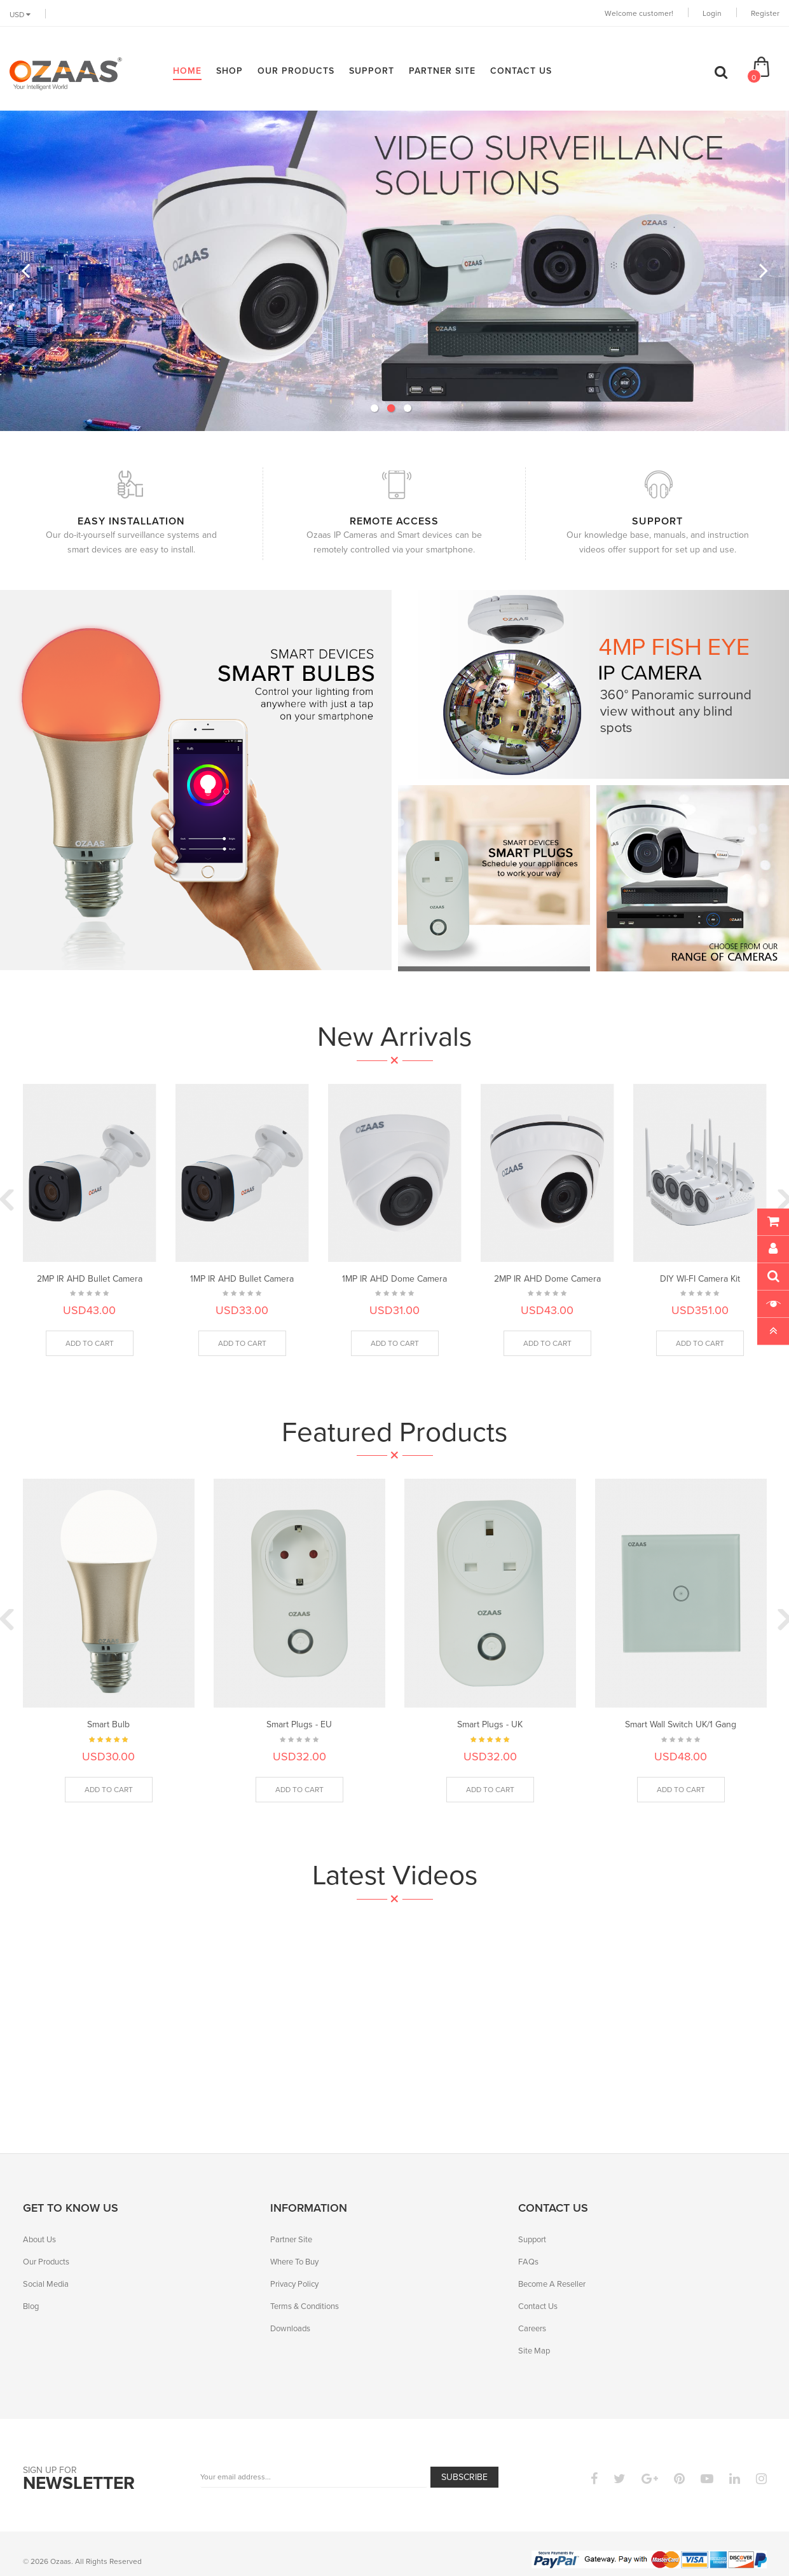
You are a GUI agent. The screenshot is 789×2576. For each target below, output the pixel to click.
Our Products (46, 2261)
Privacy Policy (294, 2283)
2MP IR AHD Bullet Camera (89, 1278)
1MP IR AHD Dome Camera (394, 1278)
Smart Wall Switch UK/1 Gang (680, 1724)
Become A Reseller (552, 2283)
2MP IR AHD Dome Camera (547, 1278)
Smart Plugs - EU (299, 1724)
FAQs (528, 2261)
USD (20, 14)
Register (765, 13)
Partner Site (291, 2239)
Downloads (290, 2328)
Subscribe (464, 2476)
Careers (532, 2328)
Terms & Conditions (304, 2306)
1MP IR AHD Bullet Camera (242, 1278)
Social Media (46, 2283)
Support (532, 2239)
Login (712, 13)
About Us (39, 2239)
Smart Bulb (108, 1724)
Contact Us (538, 2306)
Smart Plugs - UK (490, 1724)
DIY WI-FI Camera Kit (700, 1278)
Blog (31, 2306)
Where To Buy (294, 2261)
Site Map (534, 2350)
